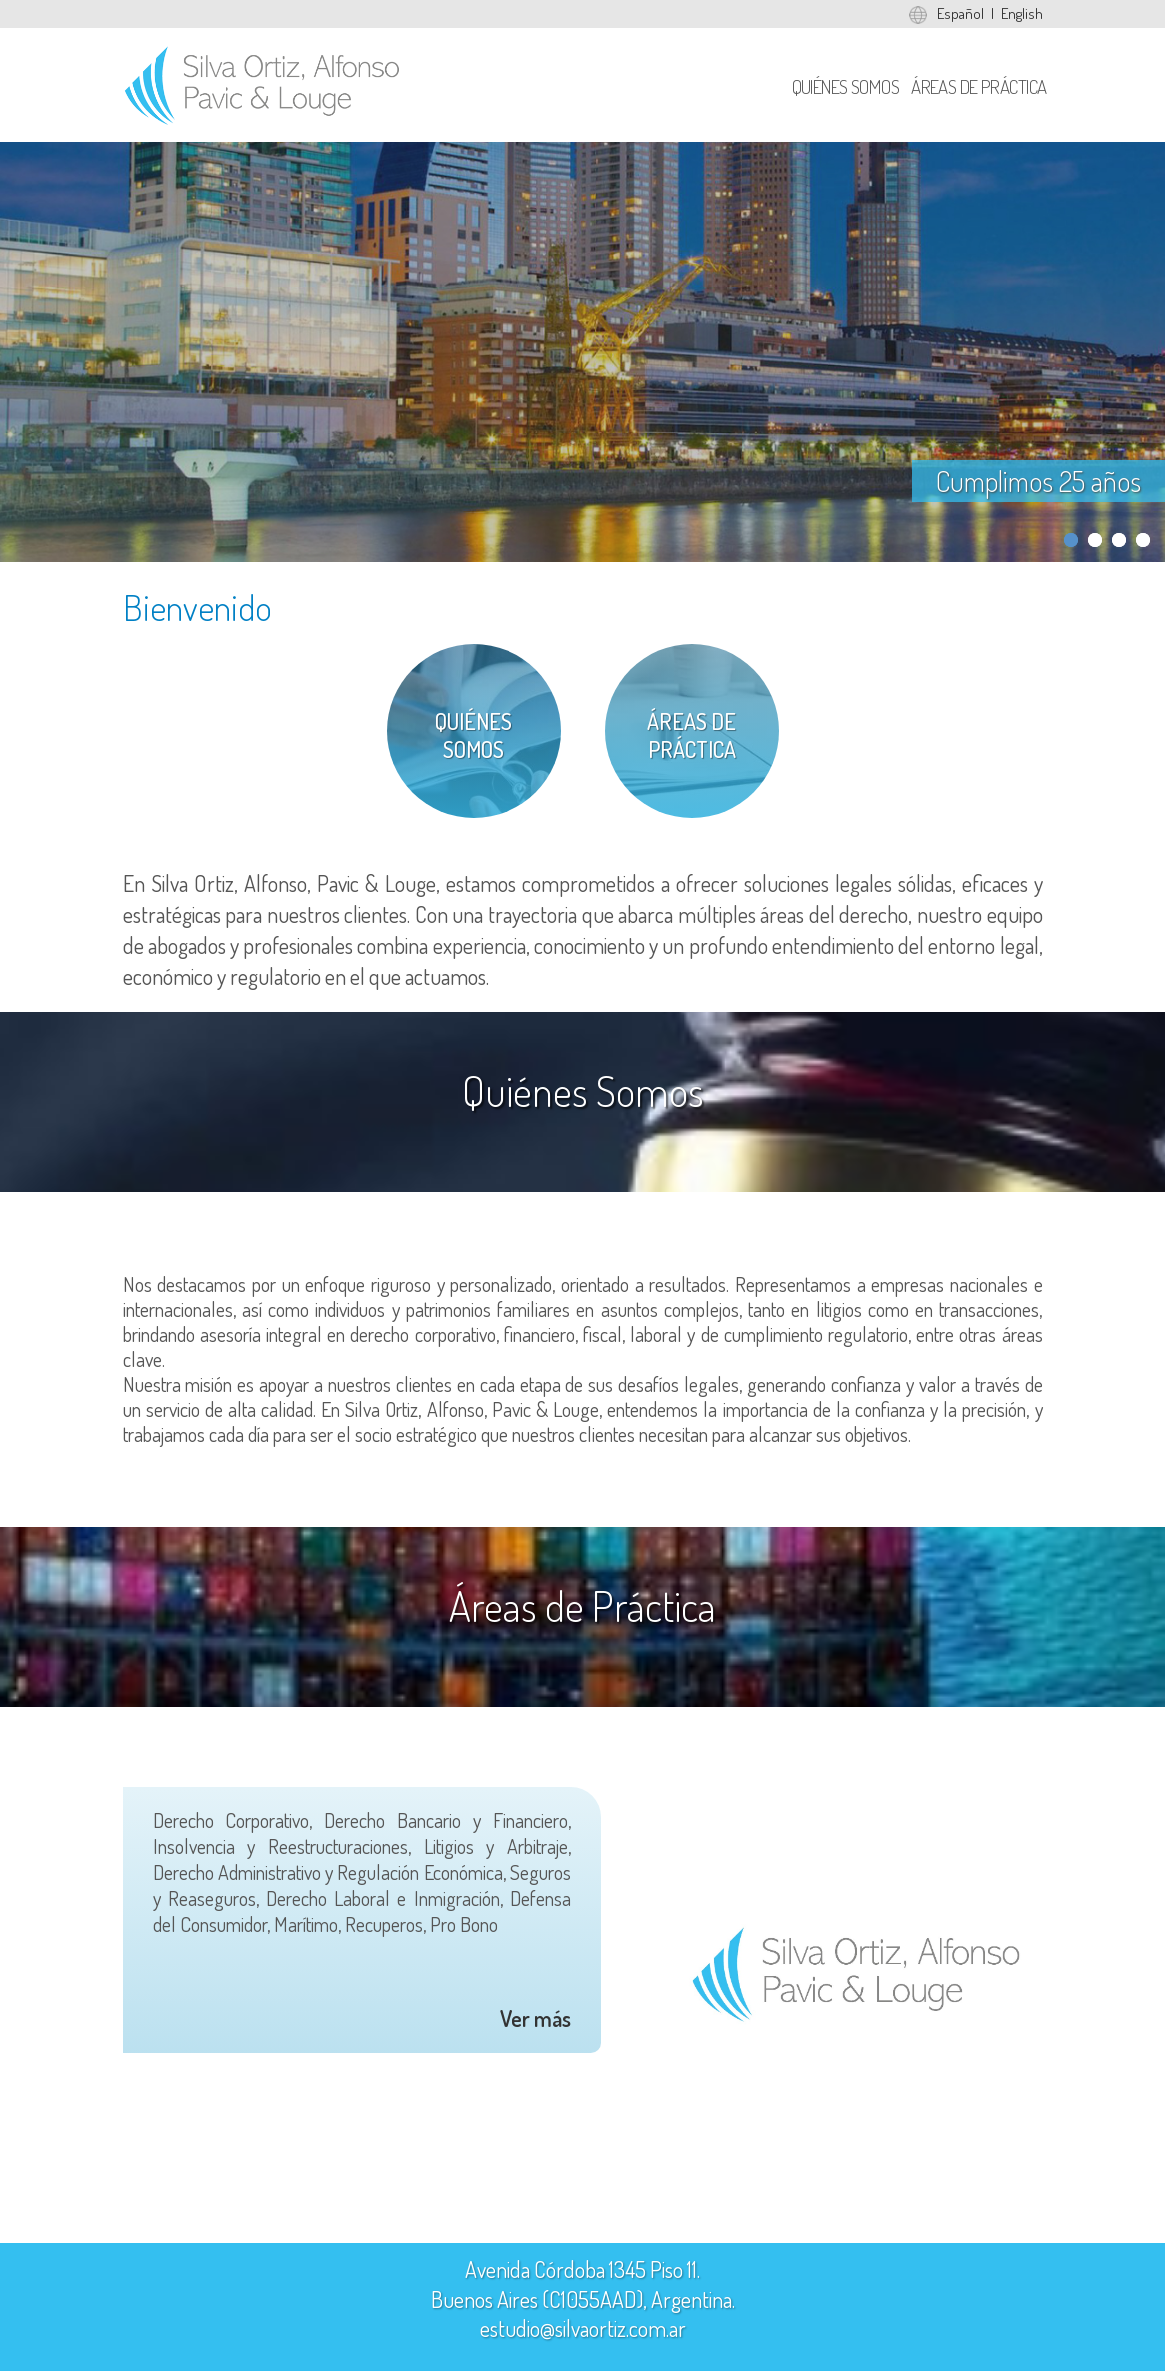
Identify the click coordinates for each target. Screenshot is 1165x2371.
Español (960, 13)
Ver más (535, 2018)
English (1022, 13)
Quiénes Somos (846, 86)
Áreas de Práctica (978, 86)
